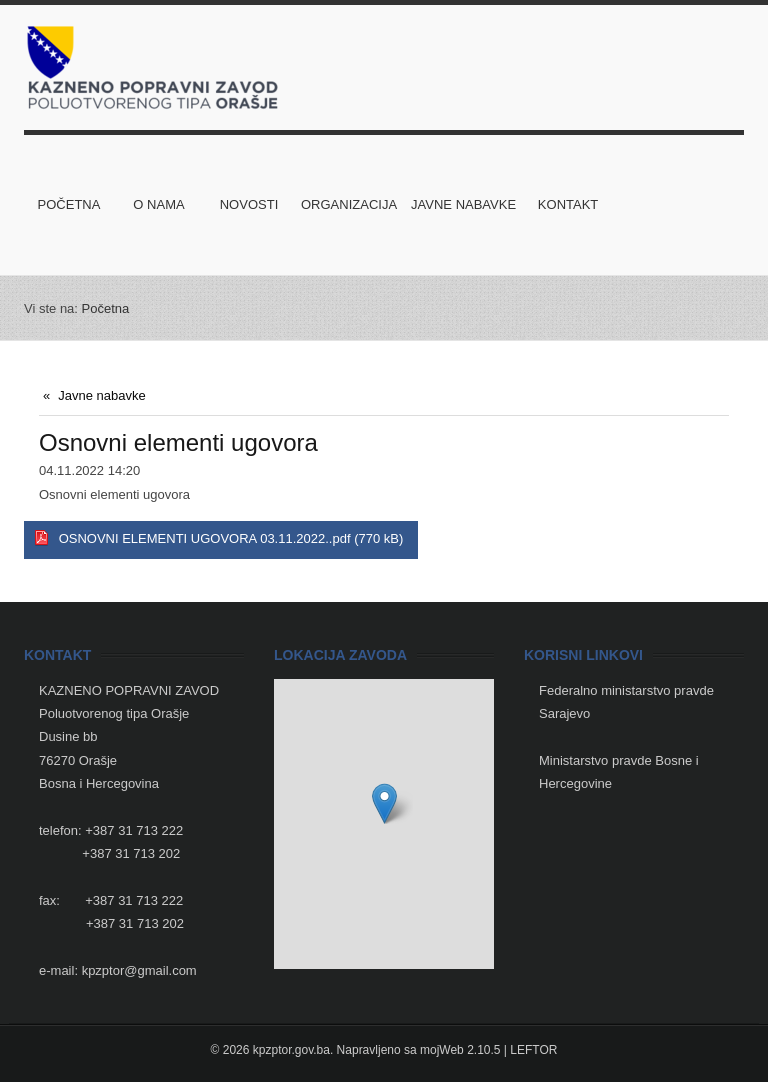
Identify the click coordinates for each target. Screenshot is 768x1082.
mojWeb (442, 1050)
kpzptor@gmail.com (139, 970)
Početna (106, 308)
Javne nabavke (101, 395)
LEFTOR (533, 1050)
